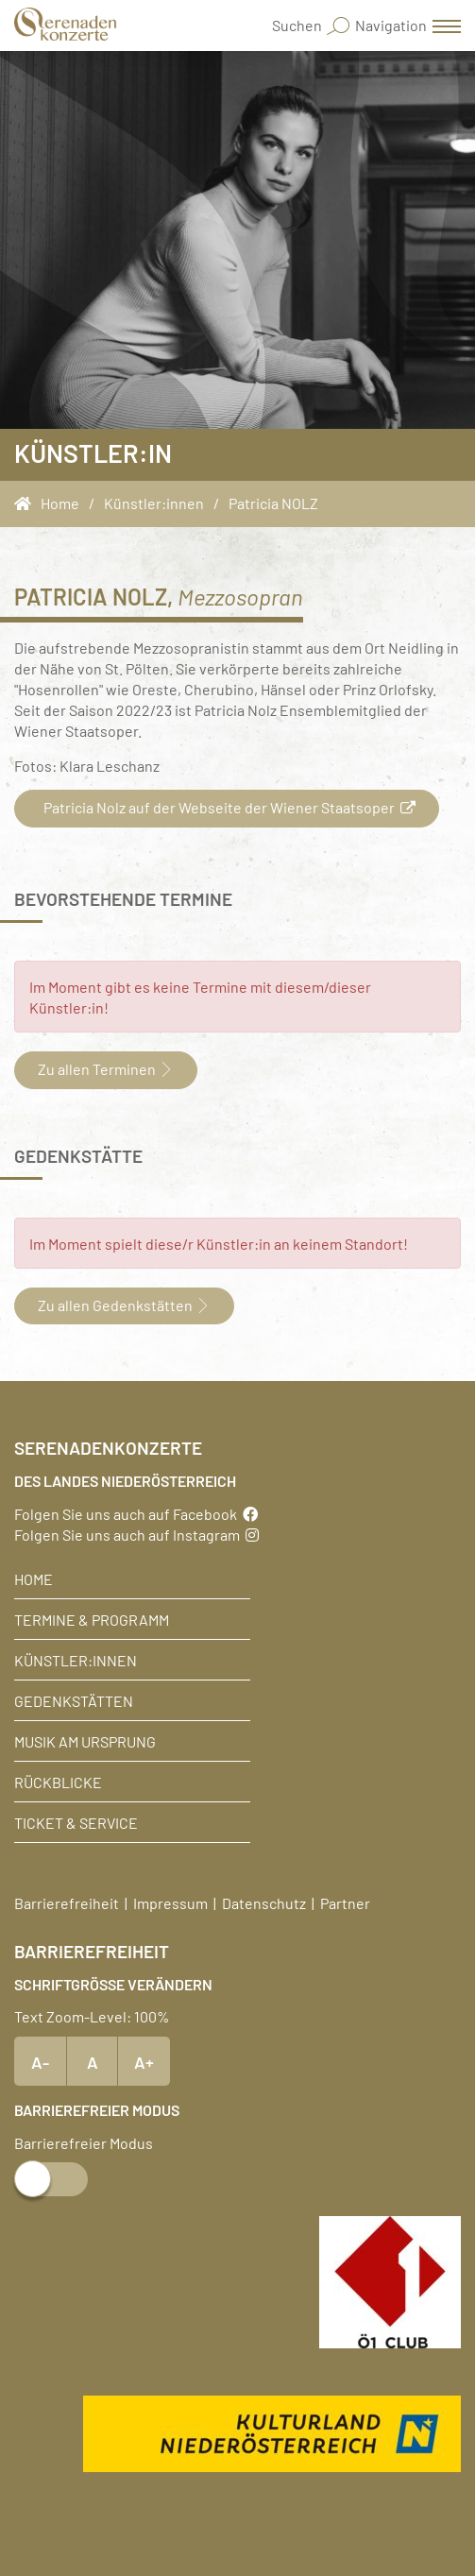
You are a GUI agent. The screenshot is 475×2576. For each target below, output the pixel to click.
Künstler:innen (75, 1659)
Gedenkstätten (73, 1700)
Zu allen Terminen (106, 1068)
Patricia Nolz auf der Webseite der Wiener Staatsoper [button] (227, 806)
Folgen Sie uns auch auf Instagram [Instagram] (136, 1534)
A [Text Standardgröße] (92, 2061)
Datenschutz (264, 1902)
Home (33, 1578)
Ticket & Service (76, 1822)
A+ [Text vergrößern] (144, 2061)
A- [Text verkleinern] (40, 2061)
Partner (345, 1902)
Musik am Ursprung (85, 1741)
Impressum (170, 1902)
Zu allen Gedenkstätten (124, 1304)
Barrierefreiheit (66, 1902)
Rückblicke (58, 1781)
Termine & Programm (91, 1619)
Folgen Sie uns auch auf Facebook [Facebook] (136, 1513)
